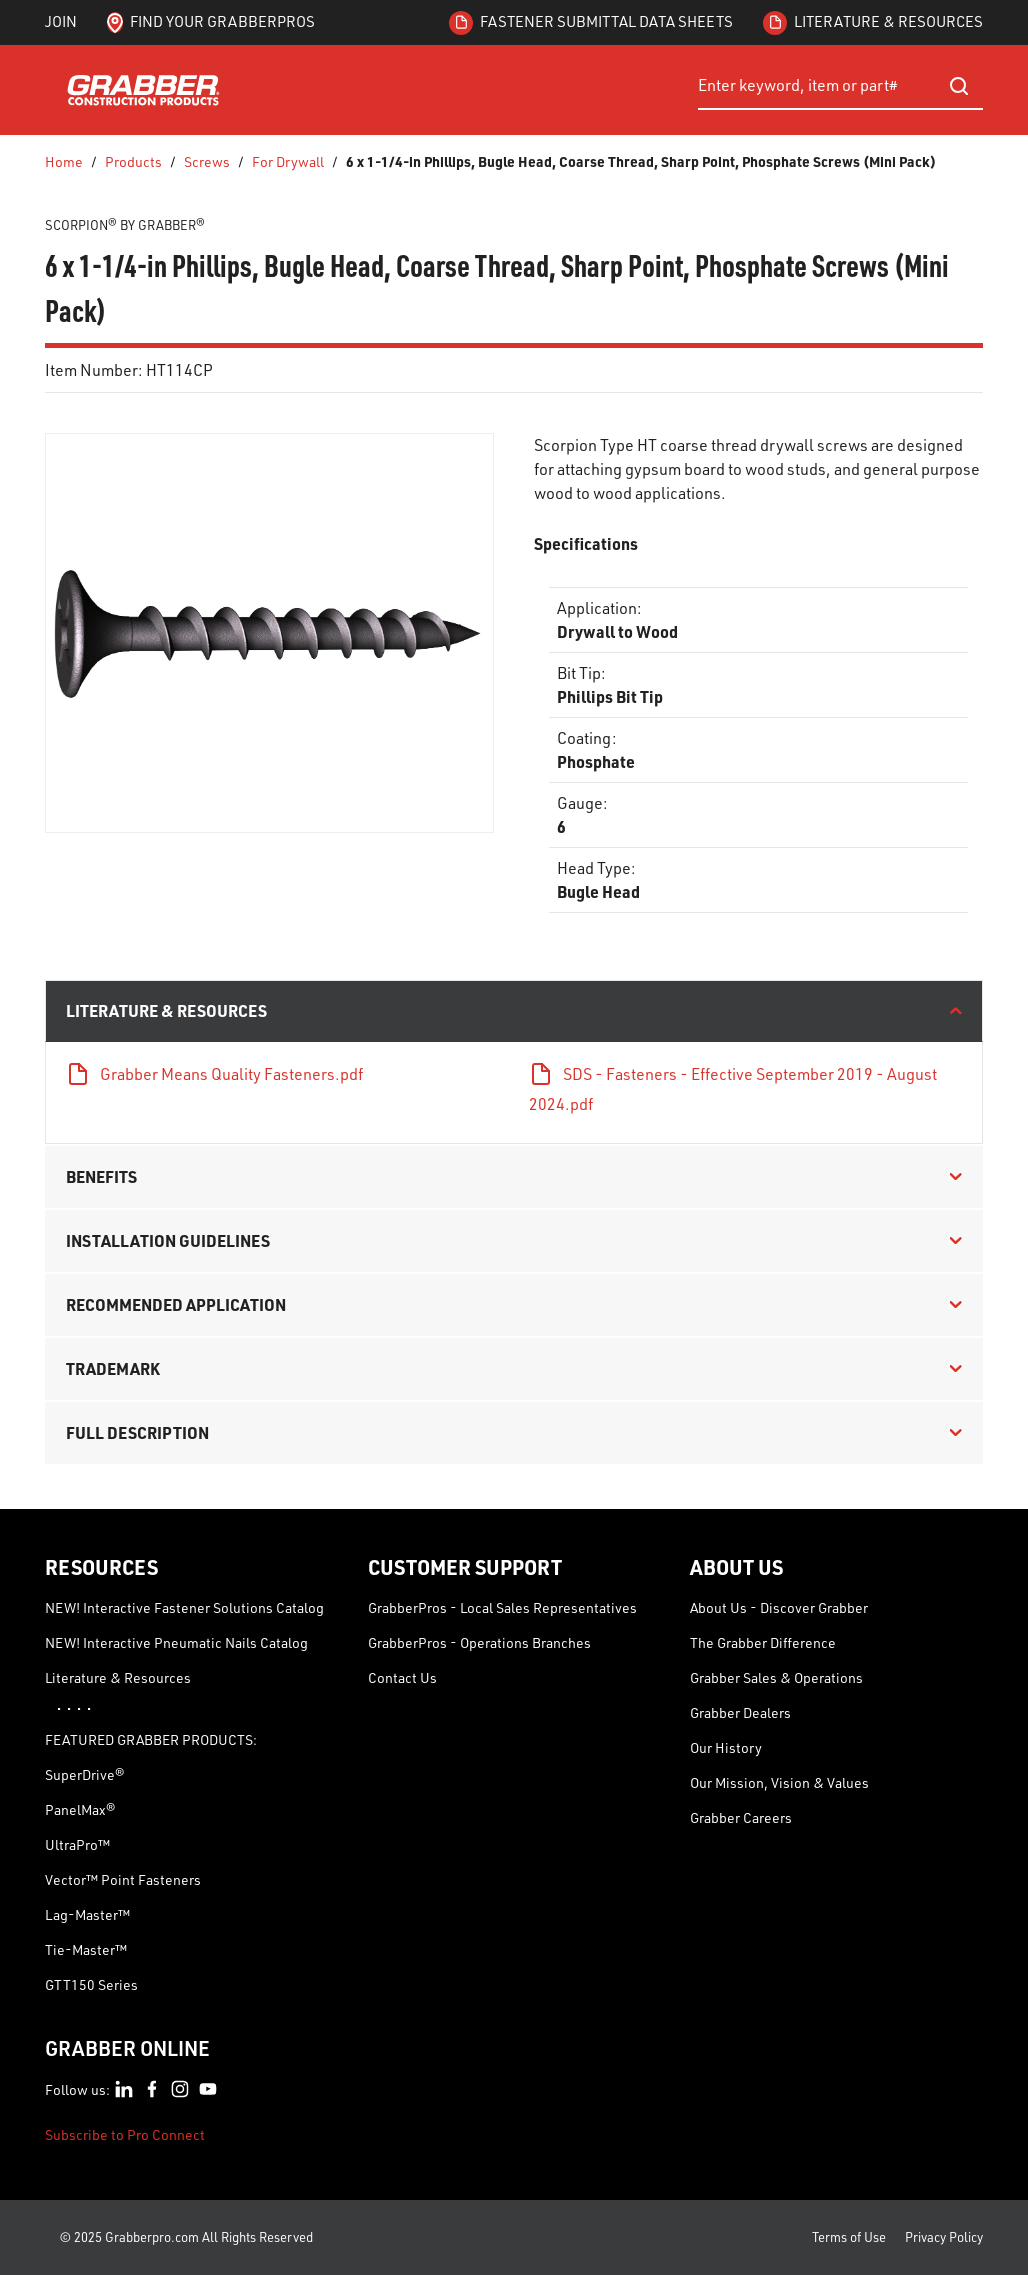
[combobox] (840, 86)
